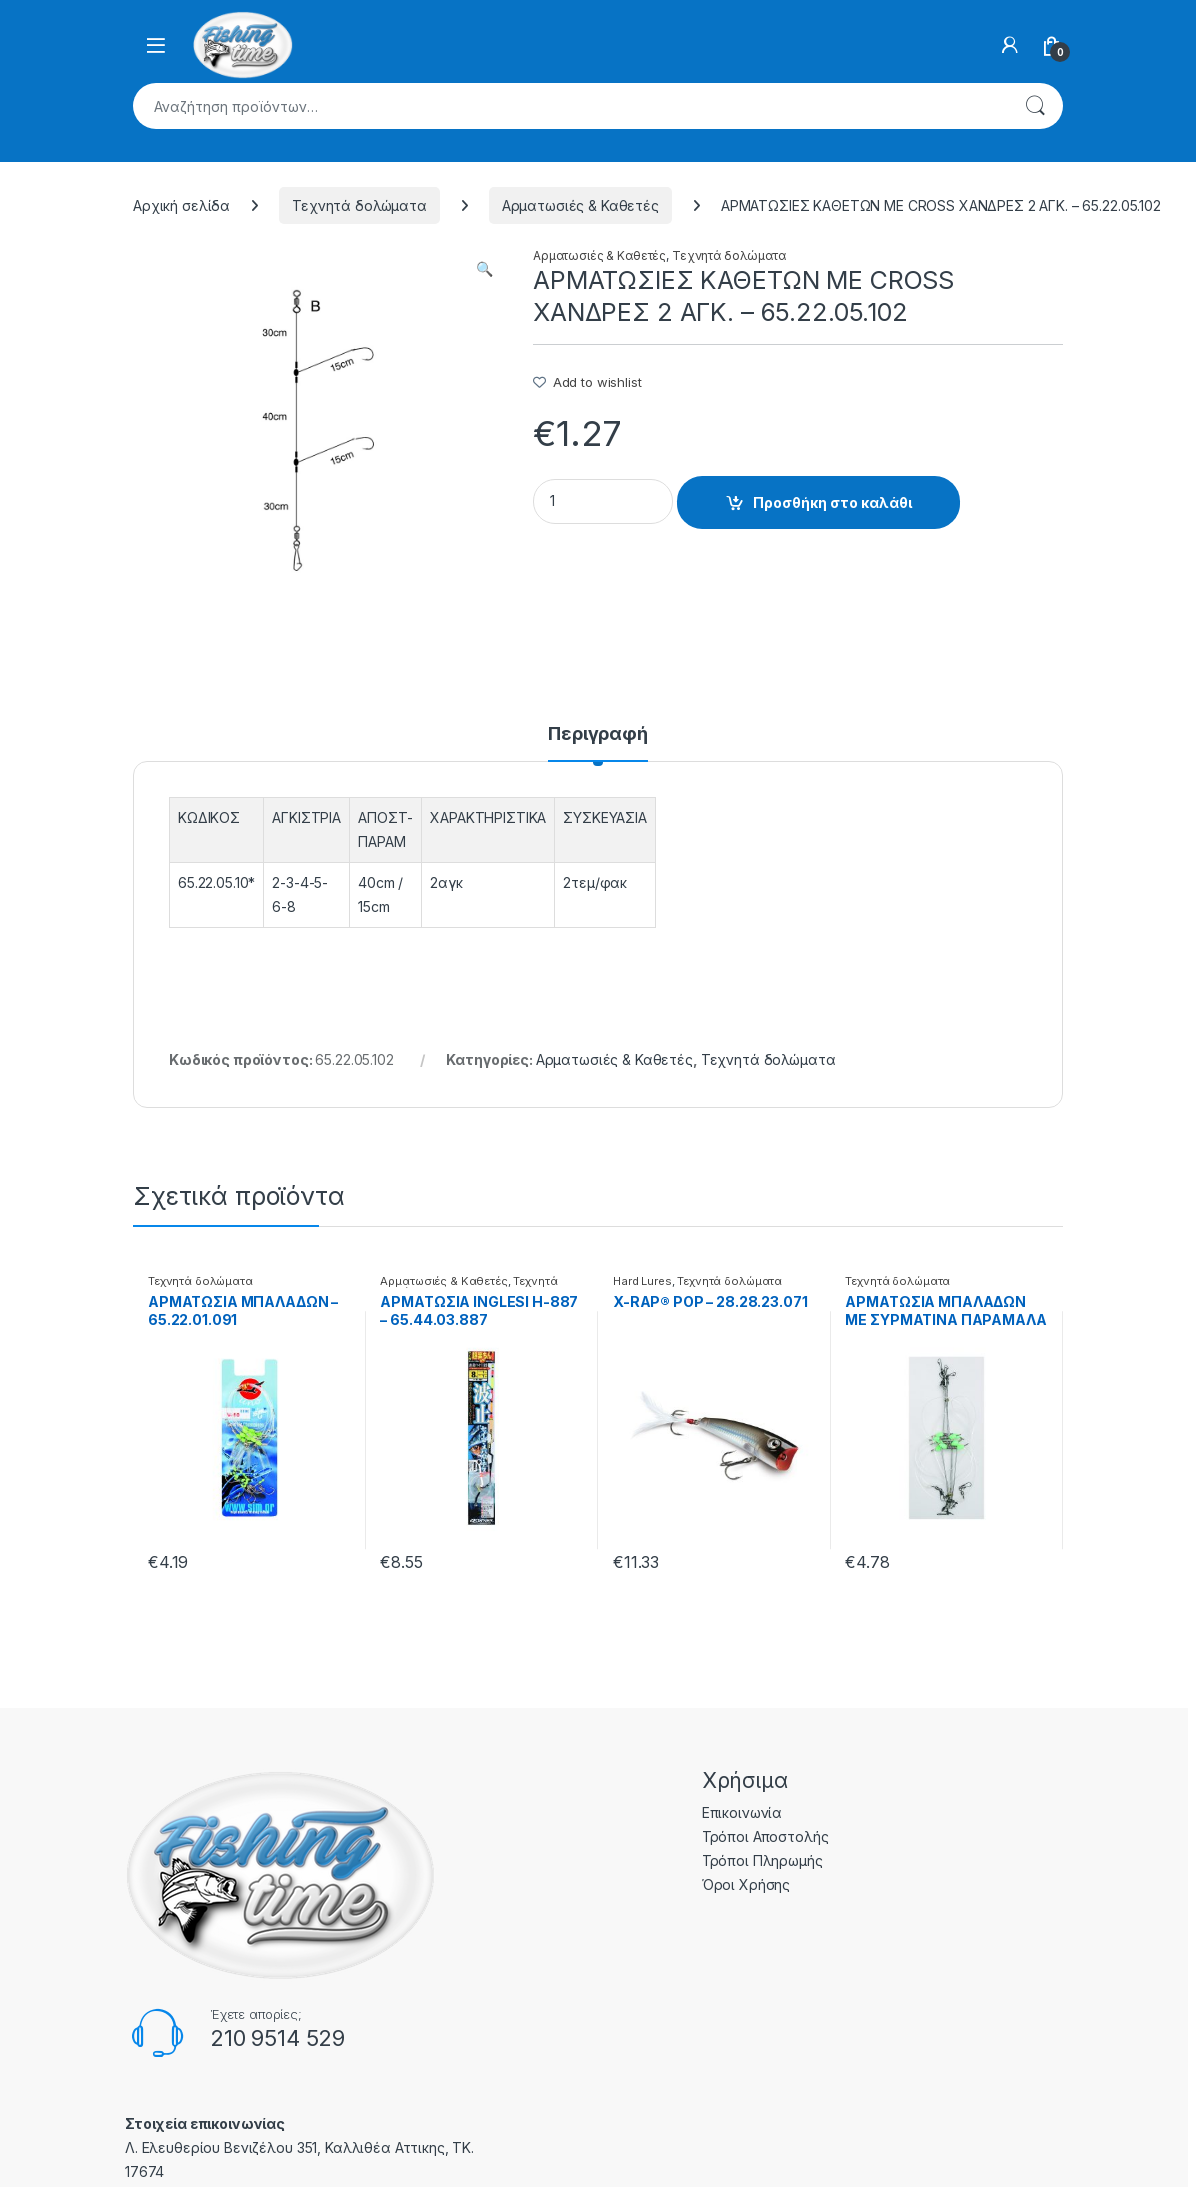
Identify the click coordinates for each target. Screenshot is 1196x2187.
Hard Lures (642, 1281)
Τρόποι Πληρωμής (762, 1860)
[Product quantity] (603, 501)
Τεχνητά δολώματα (359, 205)
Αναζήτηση (1035, 106)
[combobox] (570, 106)
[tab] (598, 743)
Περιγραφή (598, 734)
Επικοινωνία (742, 1812)
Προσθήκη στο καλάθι (832, 502)
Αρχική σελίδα (181, 205)
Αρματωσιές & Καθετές (580, 205)
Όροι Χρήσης (746, 1884)
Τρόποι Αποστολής (765, 1836)
